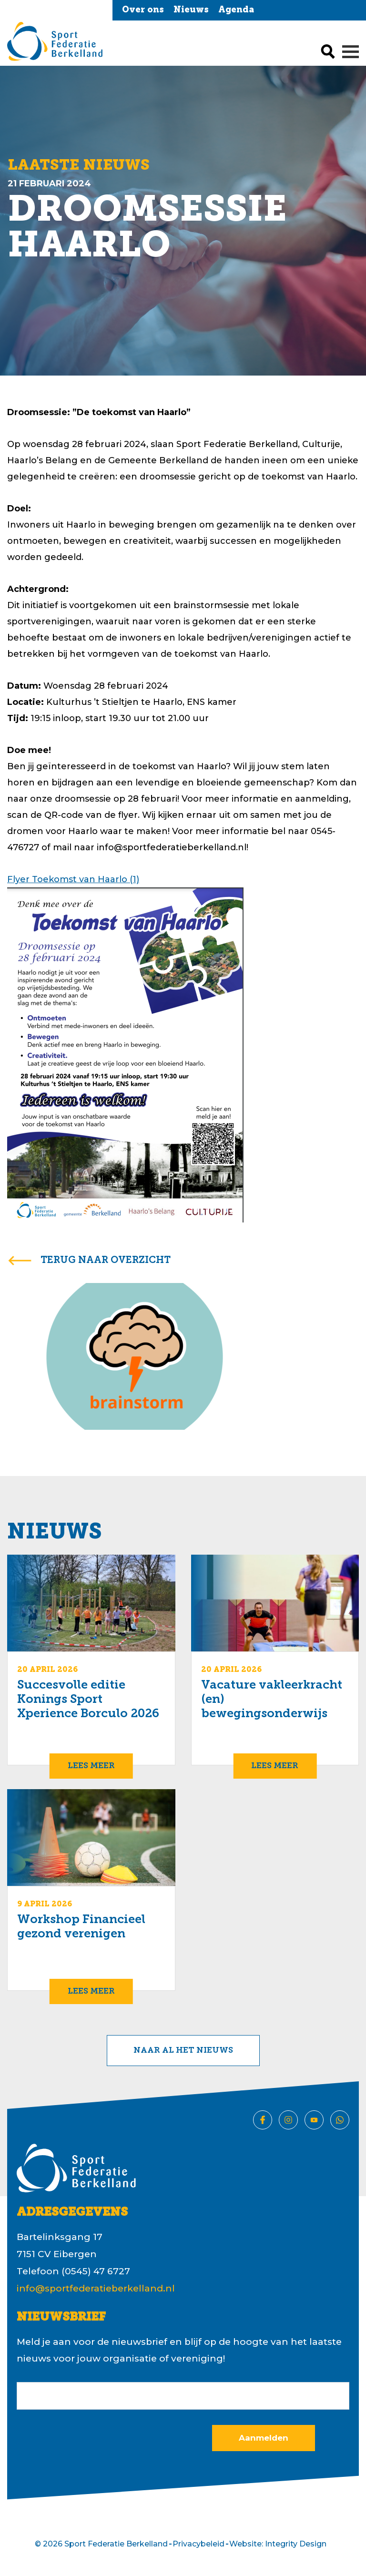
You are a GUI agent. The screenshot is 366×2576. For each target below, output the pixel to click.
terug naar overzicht (106, 1260)
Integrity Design (295, 2543)
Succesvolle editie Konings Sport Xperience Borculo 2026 (88, 1700)
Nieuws (191, 10)
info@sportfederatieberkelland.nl (96, 2288)
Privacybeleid (198, 2543)
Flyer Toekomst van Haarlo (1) (73, 879)
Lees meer (91, 1766)
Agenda (236, 10)
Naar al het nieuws (183, 2051)
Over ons (143, 10)
